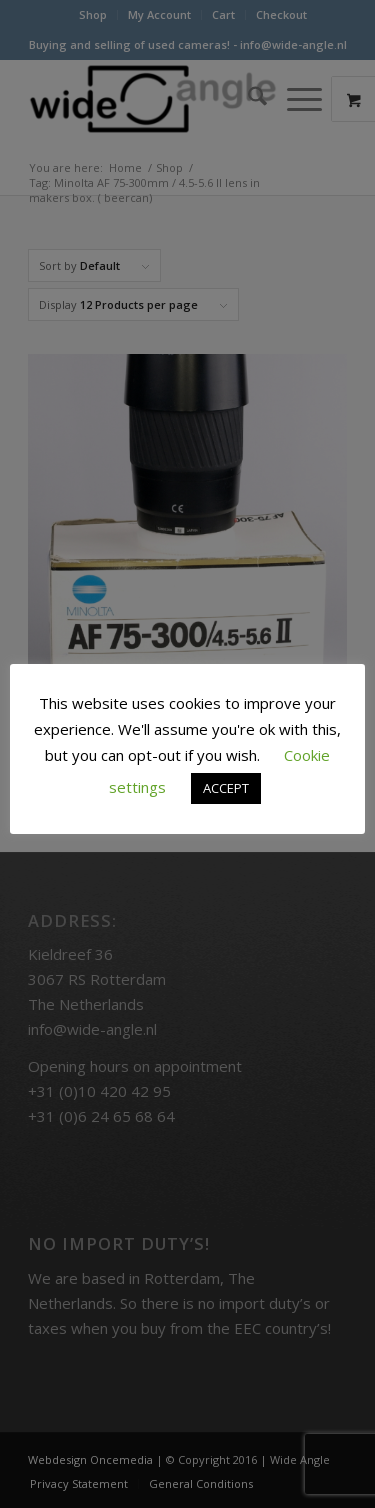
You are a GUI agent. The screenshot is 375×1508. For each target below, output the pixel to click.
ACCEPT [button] (226, 788)
